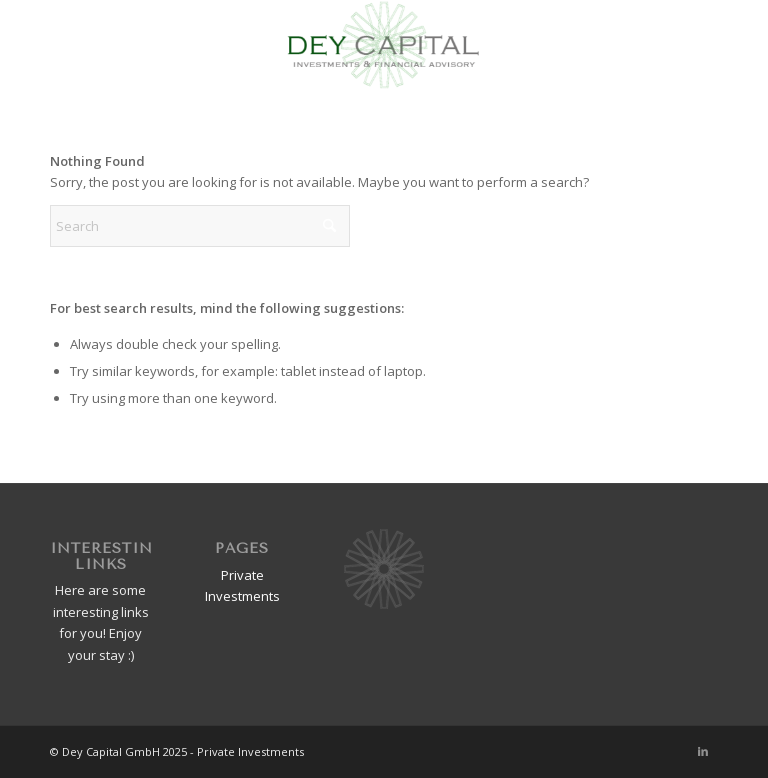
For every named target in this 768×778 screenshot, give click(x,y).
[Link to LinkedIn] (703, 751)
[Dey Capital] (384, 45)
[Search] (200, 226)
